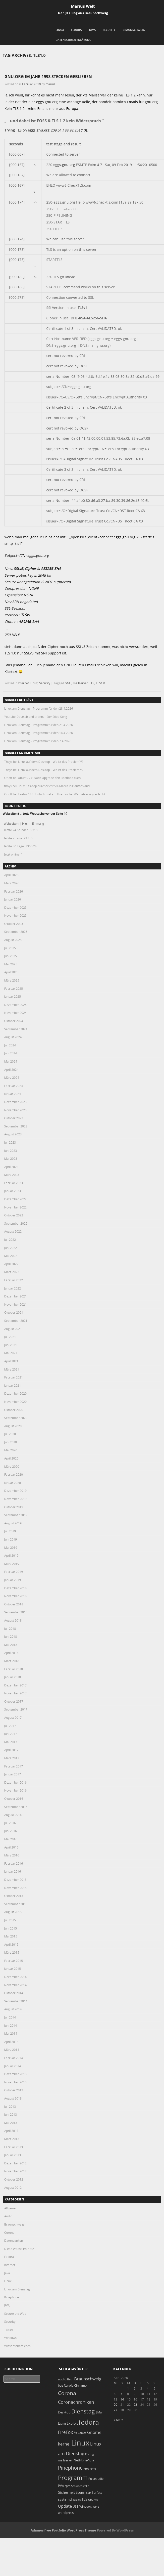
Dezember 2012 (15, 2163)
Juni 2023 (10, 1151)
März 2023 (11, 1175)
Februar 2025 (13, 988)
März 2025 (11, 980)
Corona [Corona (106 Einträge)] (67, 2393)
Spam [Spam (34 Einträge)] (80, 2492)
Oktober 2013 (13, 2090)
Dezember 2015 (15, 1880)
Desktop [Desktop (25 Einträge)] (64, 2412)
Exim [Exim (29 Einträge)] (62, 2423)
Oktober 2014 (13, 1993)
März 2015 (11, 1952)
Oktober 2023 (13, 1118)
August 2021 (13, 1329)
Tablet (8, 2330)
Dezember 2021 (15, 1296)
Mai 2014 (10, 2033)
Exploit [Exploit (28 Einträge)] (72, 2423)
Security (109, 30)
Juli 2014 (10, 2017)
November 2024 (15, 1013)
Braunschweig (134, 30)
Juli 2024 (10, 1045)
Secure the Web (15, 2314)
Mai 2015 (10, 1936)
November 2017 (15, 1693)
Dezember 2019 (15, 1491)
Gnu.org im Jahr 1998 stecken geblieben (48, 76)
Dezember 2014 (15, 1977)
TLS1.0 (100, 683)
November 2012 (15, 2171)
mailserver (80, 683)
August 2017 (13, 1717)
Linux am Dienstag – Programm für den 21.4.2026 (38, 725)
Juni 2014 (10, 2025)
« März (118, 2420)
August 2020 (13, 1426)
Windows (10, 2338)
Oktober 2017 (13, 1701)
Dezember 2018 (15, 1588)
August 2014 (13, 2009)
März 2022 (11, 1272)
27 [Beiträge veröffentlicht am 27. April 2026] (115, 2410)
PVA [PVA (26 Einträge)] (61, 2486)
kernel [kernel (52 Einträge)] (64, 2444)
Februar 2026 (13, 891)
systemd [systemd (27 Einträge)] (65, 2499)
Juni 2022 (10, 1248)
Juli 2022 (10, 1240)
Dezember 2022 (15, 1199)
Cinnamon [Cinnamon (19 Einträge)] (81, 2385)
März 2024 (11, 1077)
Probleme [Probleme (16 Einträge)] (89, 2468)
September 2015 (15, 1904)
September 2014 (15, 2001)
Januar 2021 (12, 1385)
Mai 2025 (10, 964)
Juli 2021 (10, 1337)
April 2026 (11, 875)
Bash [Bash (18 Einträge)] (70, 2379)
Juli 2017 (10, 1726)
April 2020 (11, 1458)
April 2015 (11, 1944)
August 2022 (13, 1231)
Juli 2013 (10, 2106)
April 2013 (11, 2131)
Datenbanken (13, 2240)
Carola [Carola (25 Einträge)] (68, 2385)
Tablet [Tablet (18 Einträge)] (77, 2499)
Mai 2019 (10, 1547)
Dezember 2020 (15, 1393)
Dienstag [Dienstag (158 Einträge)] (83, 2411)
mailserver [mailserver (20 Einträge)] (65, 2460)
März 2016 (11, 1855)
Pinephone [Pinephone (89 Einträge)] (70, 2467)
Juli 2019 (10, 1531)
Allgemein (11, 2208)
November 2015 (15, 1888)
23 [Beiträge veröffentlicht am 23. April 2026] (135, 2404)
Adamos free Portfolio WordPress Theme (63, 2530)
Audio (8, 2216)
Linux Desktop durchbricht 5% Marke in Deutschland (53, 786)
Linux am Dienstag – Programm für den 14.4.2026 (38, 733)
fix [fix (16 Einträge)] (75, 2433)
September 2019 (15, 1515)
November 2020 (15, 1402)
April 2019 (11, 1555)
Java (92, 30)
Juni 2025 (10, 956)
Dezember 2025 (15, 907)
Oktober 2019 (13, 1507)
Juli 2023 (10, 1142)
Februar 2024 (13, 1086)
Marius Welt (83, 6)
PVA (7, 2305)
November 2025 (15, 915)
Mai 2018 (10, 1645)
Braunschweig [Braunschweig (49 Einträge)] (87, 2379)
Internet (23, 683)
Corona (9, 2232)
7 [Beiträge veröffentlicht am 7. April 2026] (121, 2394)
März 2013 (11, 2139)
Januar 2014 (12, 2066)
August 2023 (13, 1134)
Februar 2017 (13, 1766)
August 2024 (13, 1037)
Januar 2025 (12, 996)
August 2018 (13, 1620)
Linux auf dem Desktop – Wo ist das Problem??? (50, 762)
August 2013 (13, 2098)
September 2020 (15, 1418)
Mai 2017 (10, 1742)
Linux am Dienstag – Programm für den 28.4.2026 (38, 708)
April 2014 (11, 2042)
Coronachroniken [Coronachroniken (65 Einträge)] (76, 2402)
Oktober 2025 (13, 924)
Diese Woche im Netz (19, 2249)
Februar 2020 (13, 1474)
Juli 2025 (10, 948)
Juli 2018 (10, 1629)
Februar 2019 (13, 1572)
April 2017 (11, 1750)
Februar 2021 (13, 1377)
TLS (91, 683)
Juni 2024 (10, 1053)
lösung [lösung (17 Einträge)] (89, 2454)
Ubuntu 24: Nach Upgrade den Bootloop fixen (49, 778)
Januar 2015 (12, 1969)
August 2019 (13, 1523)
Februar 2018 (13, 1669)
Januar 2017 (12, 1774)
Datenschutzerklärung (73, 40)
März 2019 (11, 1564)
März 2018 (11, 1661)
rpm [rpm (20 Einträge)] (67, 2486)
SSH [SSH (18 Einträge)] (88, 2492)
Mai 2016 (10, 1839)
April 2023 (11, 1167)
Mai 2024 (10, 1061)
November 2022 (15, 1207)
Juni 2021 (10, 1345)
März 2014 (11, 2050)
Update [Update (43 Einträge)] (65, 2506)
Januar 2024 (12, 1094)
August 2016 (13, 1815)
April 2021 (11, 1361)
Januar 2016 (12, 1871)
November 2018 (15, 1596)
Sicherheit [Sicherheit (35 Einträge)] (66, 2492)
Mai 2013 (10, 2123)
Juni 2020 (10, 1442)
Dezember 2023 (15, 1102)
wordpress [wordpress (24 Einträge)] (66, 2513)
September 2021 (15, 1321)
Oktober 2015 (13, 1896)
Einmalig (38, 823)
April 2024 (11, 1070)
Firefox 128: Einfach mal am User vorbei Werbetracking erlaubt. (62, 794)
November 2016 (15, 1790)
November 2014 (15, 1985)
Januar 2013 (12, 2155)
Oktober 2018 (13, 1604)
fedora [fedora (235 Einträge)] (89, 2422)
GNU (68, 683)
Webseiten (11, 823)
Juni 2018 (10, 1636)
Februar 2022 (13, 1280)
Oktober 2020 (13, 1410)
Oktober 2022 (13, 1215)
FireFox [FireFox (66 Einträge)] (65, 2432)
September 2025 (15, 932)
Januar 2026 (12, 899)
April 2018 (11, 1653)
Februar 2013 (13, 2147)
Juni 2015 (10, 1928)
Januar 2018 (12, 1677)
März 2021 (11, 1369)
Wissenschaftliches (17, 2346)
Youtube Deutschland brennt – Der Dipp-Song (35, 717)
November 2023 (15, 1110)
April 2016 (11, 1847)
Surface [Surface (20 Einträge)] (97, 2492)
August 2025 (13, 940)
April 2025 (11, 972)
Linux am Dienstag (17, 2289)
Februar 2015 (13, 1961)
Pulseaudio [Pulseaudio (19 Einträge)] (96, 2479)
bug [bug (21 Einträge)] (60, 2385)
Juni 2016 (10, 1831)
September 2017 (15, 1709)
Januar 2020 (12, 1483)
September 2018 (15, 1612)
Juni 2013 (10, 2114)
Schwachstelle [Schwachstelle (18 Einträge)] (80, 2486)
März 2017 (11, 1758)
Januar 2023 (12, 1191)
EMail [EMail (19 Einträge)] (99, 2412)
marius (50, 84)
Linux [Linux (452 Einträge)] (80, 2443)
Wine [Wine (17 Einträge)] (96, 2506)
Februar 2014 (13, 2058)
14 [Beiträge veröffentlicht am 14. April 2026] (122, 2399)
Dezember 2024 (15, 1005)
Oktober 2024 (13, 1021)
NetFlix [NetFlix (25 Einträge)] (79, 2460)
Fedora (76, 30)
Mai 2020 (10, 1450)
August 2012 (13, 2188)
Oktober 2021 (13, 1312)
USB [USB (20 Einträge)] (76, 2506)
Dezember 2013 (15, 2074)
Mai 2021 (10, 1353)
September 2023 (15, 1126)
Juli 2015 (10, 1920)
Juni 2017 (10, 1734)
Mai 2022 (10, 1256)
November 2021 (15, 1304)
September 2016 (15, 1807)
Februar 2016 (13, 1863)
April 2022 (11, 1264)
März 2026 (11, 883)
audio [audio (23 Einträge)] (62, 2379)
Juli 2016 (10, 1823)
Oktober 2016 (13, 1799)
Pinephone (11, 2297)
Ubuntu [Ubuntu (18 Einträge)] (93, 2499)
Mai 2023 (10, 1158)
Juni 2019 (10, 1539)
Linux (59, 30)
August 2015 (13, 1912)
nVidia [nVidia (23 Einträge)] (89, 2460)
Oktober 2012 (13, 2179)
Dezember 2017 (15, 1685)
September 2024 (15, 1029)
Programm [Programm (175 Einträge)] (73, 2478)
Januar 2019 (12, 1580)
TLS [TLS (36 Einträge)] (84, 2499)
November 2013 (15, 2082)
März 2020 (11, 1466)
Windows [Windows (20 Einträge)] (85, 2506)
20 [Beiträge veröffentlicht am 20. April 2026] (115, 2404)
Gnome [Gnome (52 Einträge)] (94, 2432)
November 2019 (15, 1499)
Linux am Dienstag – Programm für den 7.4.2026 (37, 741)
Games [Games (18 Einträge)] (82, 2433)
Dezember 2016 (15, 1782)
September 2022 (15, 1223)
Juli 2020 (10, 1434)
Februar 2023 (13, 1183)
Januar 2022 (12, 1288)
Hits (25, 823)
